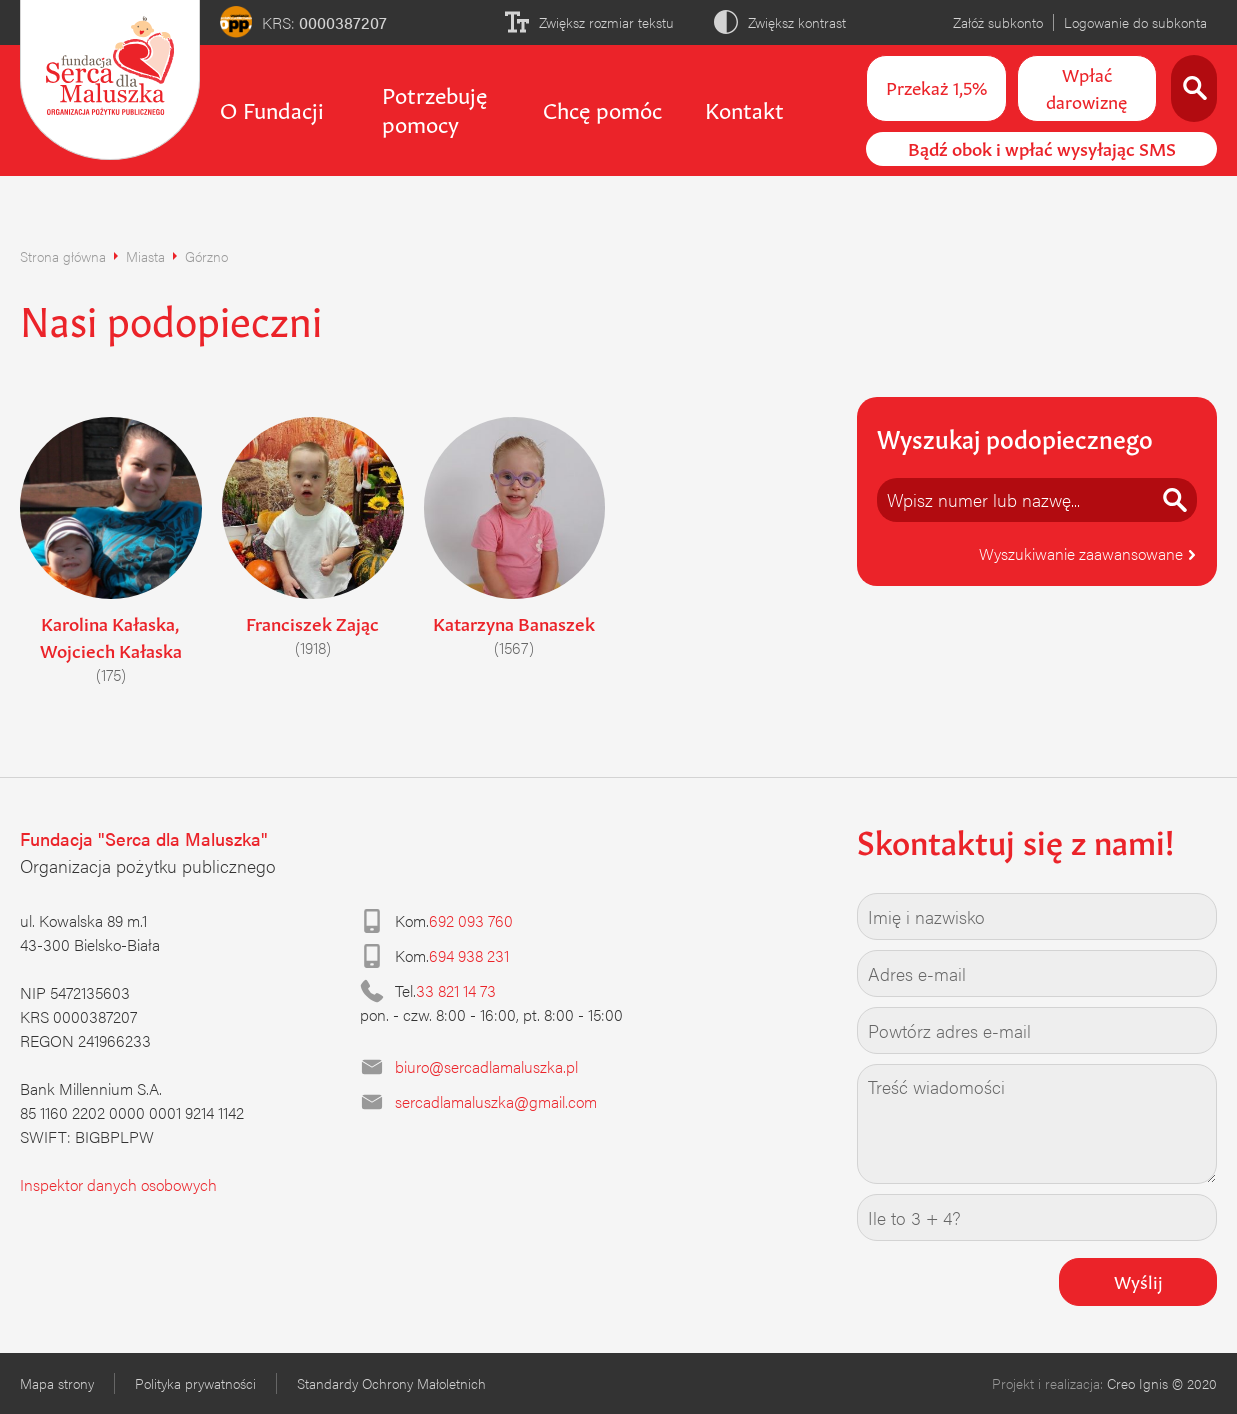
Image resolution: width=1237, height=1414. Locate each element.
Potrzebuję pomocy (434, 107)
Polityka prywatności (195, 1383)
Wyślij (1138, 1280)
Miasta (145, 256)
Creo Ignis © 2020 (1162, 1383)
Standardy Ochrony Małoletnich (391, 1383)
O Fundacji (272, 108)
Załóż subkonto (998, 22)
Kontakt (744, 108)
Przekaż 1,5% (936, 86)
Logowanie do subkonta (1135, 22)
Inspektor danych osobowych (118, 1184)
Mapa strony (57, 1383)
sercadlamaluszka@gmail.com (496, 1101)
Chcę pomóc (602, 108)
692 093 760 (471, 920)
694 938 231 (469, 955)
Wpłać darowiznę (1086, 86)
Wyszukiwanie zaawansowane (1088, 553)
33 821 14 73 (456, 990)
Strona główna (63, 256)
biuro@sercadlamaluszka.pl (486, 1066)
